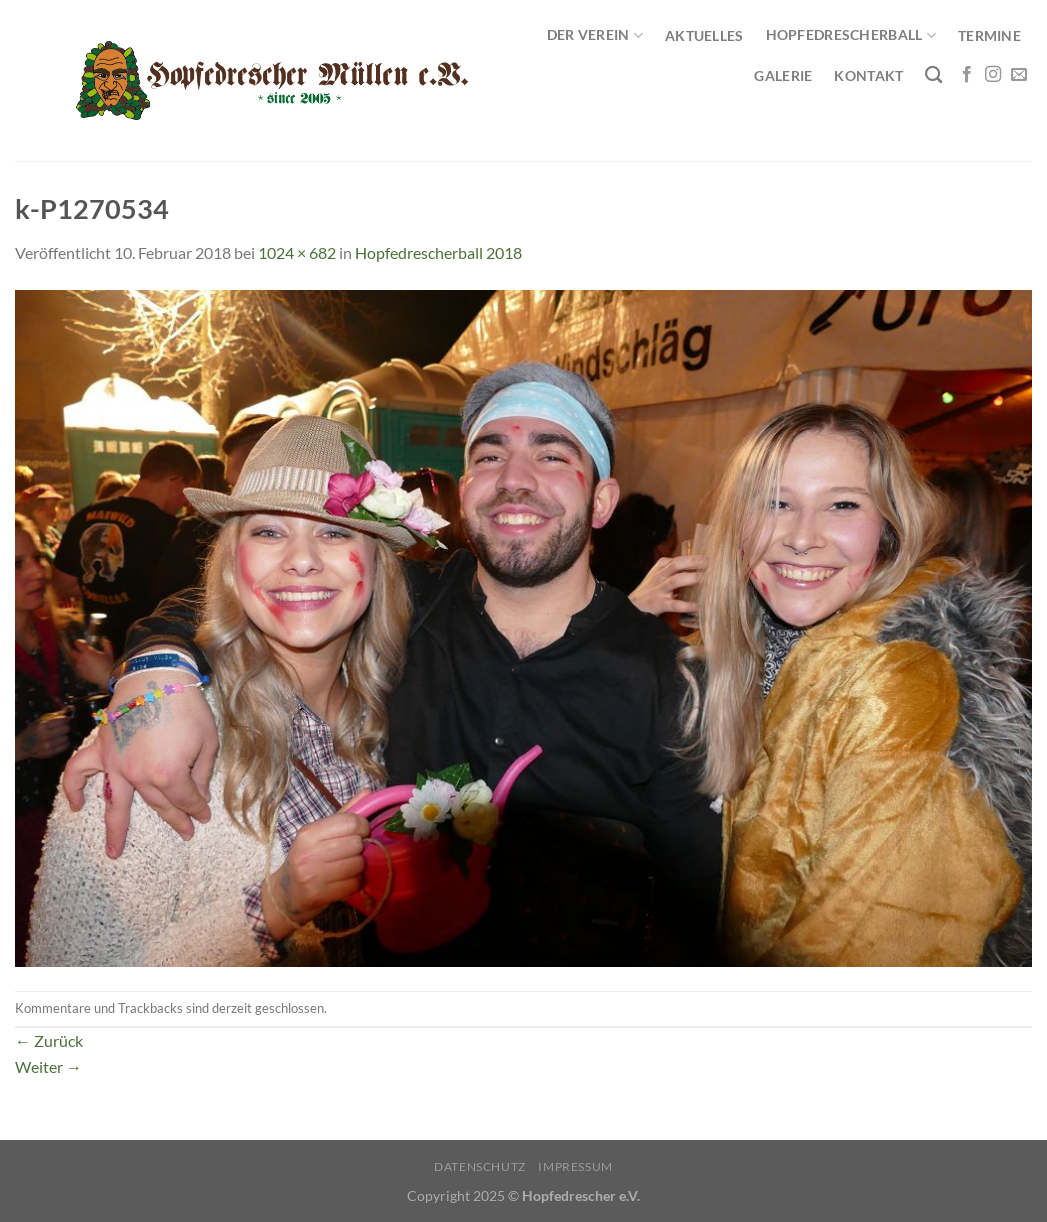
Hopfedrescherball (851, 35)
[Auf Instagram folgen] (993, 75)
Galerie (783, 75)
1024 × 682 (297, 252)
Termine (989, 35)
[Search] (933, 75)
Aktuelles (704, 35)
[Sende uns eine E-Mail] (1019, 75)
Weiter (48, 1066)
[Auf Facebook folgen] (967, 75)
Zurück (49, 1040)
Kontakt (868, 75)
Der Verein (595, 35)
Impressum (575, 1166)
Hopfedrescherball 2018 (438, 252)
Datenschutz (480, 1166)
